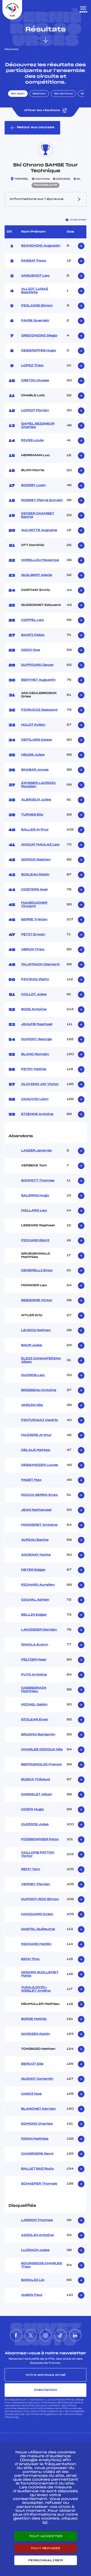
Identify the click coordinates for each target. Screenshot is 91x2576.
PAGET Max (31, 1480)
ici (17, 2417)
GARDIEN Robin (35, 2034)
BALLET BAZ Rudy (37, 2168)
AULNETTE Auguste (39, 530)
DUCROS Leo (33, 1375)
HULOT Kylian (33, 725)
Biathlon (39, 94)
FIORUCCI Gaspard (39, 710)
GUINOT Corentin (37, 2079)
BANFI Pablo (33, 635)
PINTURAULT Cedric (39, 1420)
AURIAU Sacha (35, 1540)
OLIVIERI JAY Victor (40, 1084)
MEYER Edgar (33, 1569)
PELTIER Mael (33, 1659)
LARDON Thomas (37, 2220)
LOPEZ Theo (32, 365)
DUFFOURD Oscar (37, 665)
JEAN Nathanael (36, 1510)
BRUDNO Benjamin (38, 1734)
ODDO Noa (30, 650)
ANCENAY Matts (36, 1555)
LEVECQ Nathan (36, 1330)
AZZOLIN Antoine (37, 2235)
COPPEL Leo (32, 620)
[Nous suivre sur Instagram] (46, 2335)
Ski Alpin (18, 94)
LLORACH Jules (35, 2250)
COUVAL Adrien (35, 1599)
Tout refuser (45, 2548)
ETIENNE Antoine (37, 1114)
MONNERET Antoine (39, 1525)
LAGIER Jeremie (36, 1150)
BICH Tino (30, 1959)
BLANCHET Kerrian (38, 2109)
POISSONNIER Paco (40, 1839)
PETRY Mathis (33, 1069)
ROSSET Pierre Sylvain (42, 500)
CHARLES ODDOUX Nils (42, 1749)
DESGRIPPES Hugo (38, 350)
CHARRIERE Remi (37, 2153)
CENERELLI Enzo (37, 1270)
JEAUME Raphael (36, 1024)
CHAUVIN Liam (35, 1099)
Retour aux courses (32, 127)
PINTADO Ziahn (35, 979)
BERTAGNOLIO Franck (41, 1764)
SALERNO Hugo (35, 1195)
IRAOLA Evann (34, 1644)
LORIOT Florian (35, 410)
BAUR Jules (31, 1345)
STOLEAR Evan (34, 1719)
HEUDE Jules (33, 754)
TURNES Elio (32, 814)
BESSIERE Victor (36, 1300)
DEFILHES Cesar (36, 739)
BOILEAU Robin (35, 874)
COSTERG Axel (34, 889)
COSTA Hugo (32, 1809)
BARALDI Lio (32, 2280)
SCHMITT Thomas (37, 1180)
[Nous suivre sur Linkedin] (75, 2335)
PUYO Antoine (34, 1674)
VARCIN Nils (32, 1405)
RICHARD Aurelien (38, 1584)
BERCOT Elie (32, 2064)
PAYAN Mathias (35, 2138)
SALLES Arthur (35, 829)
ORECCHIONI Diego (39, 335)
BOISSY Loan (33, 485)
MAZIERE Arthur (36, 1435)
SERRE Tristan (34, 919)
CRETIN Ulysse (35, 380)
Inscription (45, 2389)
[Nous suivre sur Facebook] (16, 2335)
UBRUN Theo (32, 949)
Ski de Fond (63, 94)
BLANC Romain (35, 1054)
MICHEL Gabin (34, 1704)
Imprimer (76, 219)
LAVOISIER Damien (39, 1629)
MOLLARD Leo (34, 1210)
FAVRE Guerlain (35, 320)
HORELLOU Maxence (40, 560)
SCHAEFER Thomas (39, 2183)
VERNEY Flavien (35, 1884)
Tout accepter (45, 2536)
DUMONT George (36, 1039)
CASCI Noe (31, 2094)
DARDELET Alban (36, 1794)
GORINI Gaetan (35, 859)
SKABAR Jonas (35, 769)
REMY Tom (30, 1869)
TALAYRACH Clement (40, 964)
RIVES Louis (32, 440)
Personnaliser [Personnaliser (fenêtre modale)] (45, 2560)
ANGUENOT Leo (35, 275)
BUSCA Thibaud (35, 1779)
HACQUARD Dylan (37, 1914)
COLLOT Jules (34, 994)
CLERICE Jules (35, 1824)
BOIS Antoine (34, 1009)
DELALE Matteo (35, 1450)
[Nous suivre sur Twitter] (31, 2335)
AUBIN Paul (31, 2295)
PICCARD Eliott (35, 1240)
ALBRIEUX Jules (36, 799)
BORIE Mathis (34, 2019)
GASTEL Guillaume (38, 1929)
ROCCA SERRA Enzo (39, 1495)
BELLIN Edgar (34, 1614)
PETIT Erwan (33, 934)
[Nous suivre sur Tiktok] (60, 2335)
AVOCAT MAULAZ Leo (40, 844)
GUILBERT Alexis (36, 575)
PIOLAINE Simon (37, 305)
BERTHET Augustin (38, 680)
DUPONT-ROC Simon (40, 1899)
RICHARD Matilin (36, 1944)
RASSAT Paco (33, 260)
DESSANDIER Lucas (39, 1465)
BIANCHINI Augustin (40, 245)
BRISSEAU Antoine (38, 1390)
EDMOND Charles (37, 2123)
